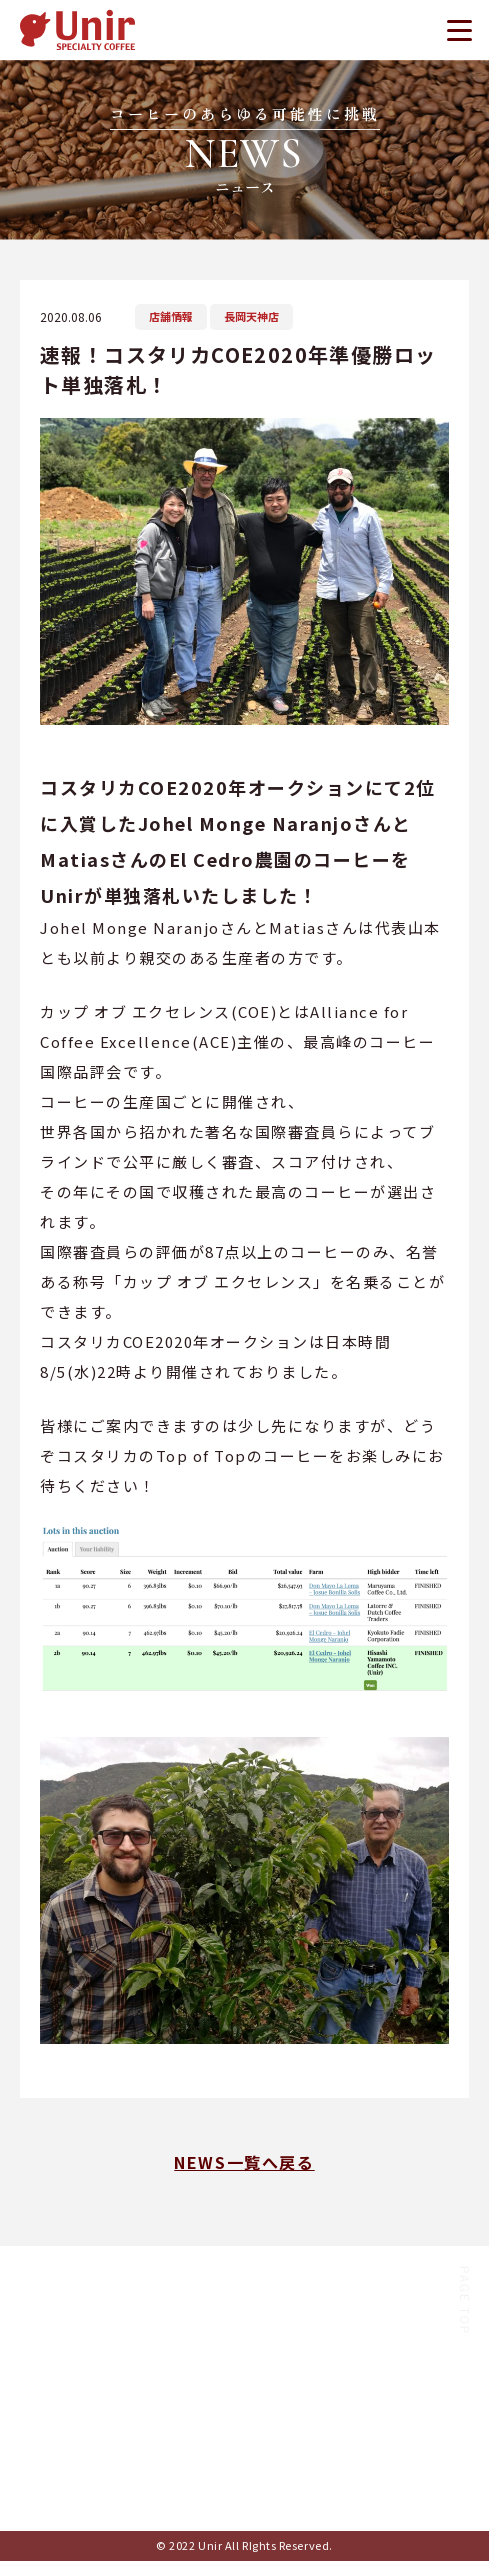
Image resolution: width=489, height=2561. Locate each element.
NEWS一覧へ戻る (244, 2162)
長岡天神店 (251, 316)
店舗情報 (171, 316)
